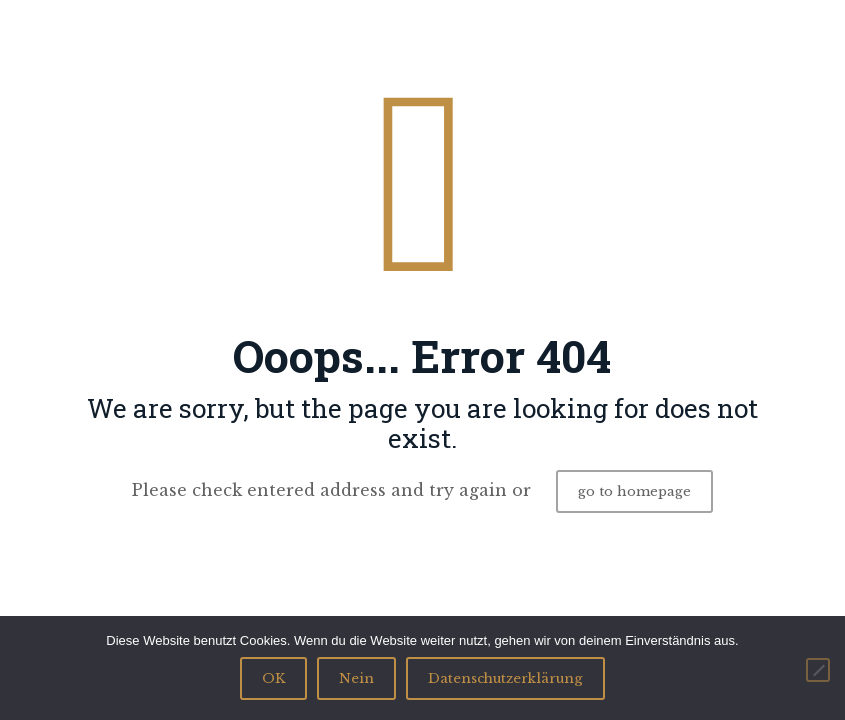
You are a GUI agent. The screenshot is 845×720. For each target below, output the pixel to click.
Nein (356, 678)
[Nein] (818, 670)
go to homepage (634, 491)
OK (273, 678)
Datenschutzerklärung (505, 678)
